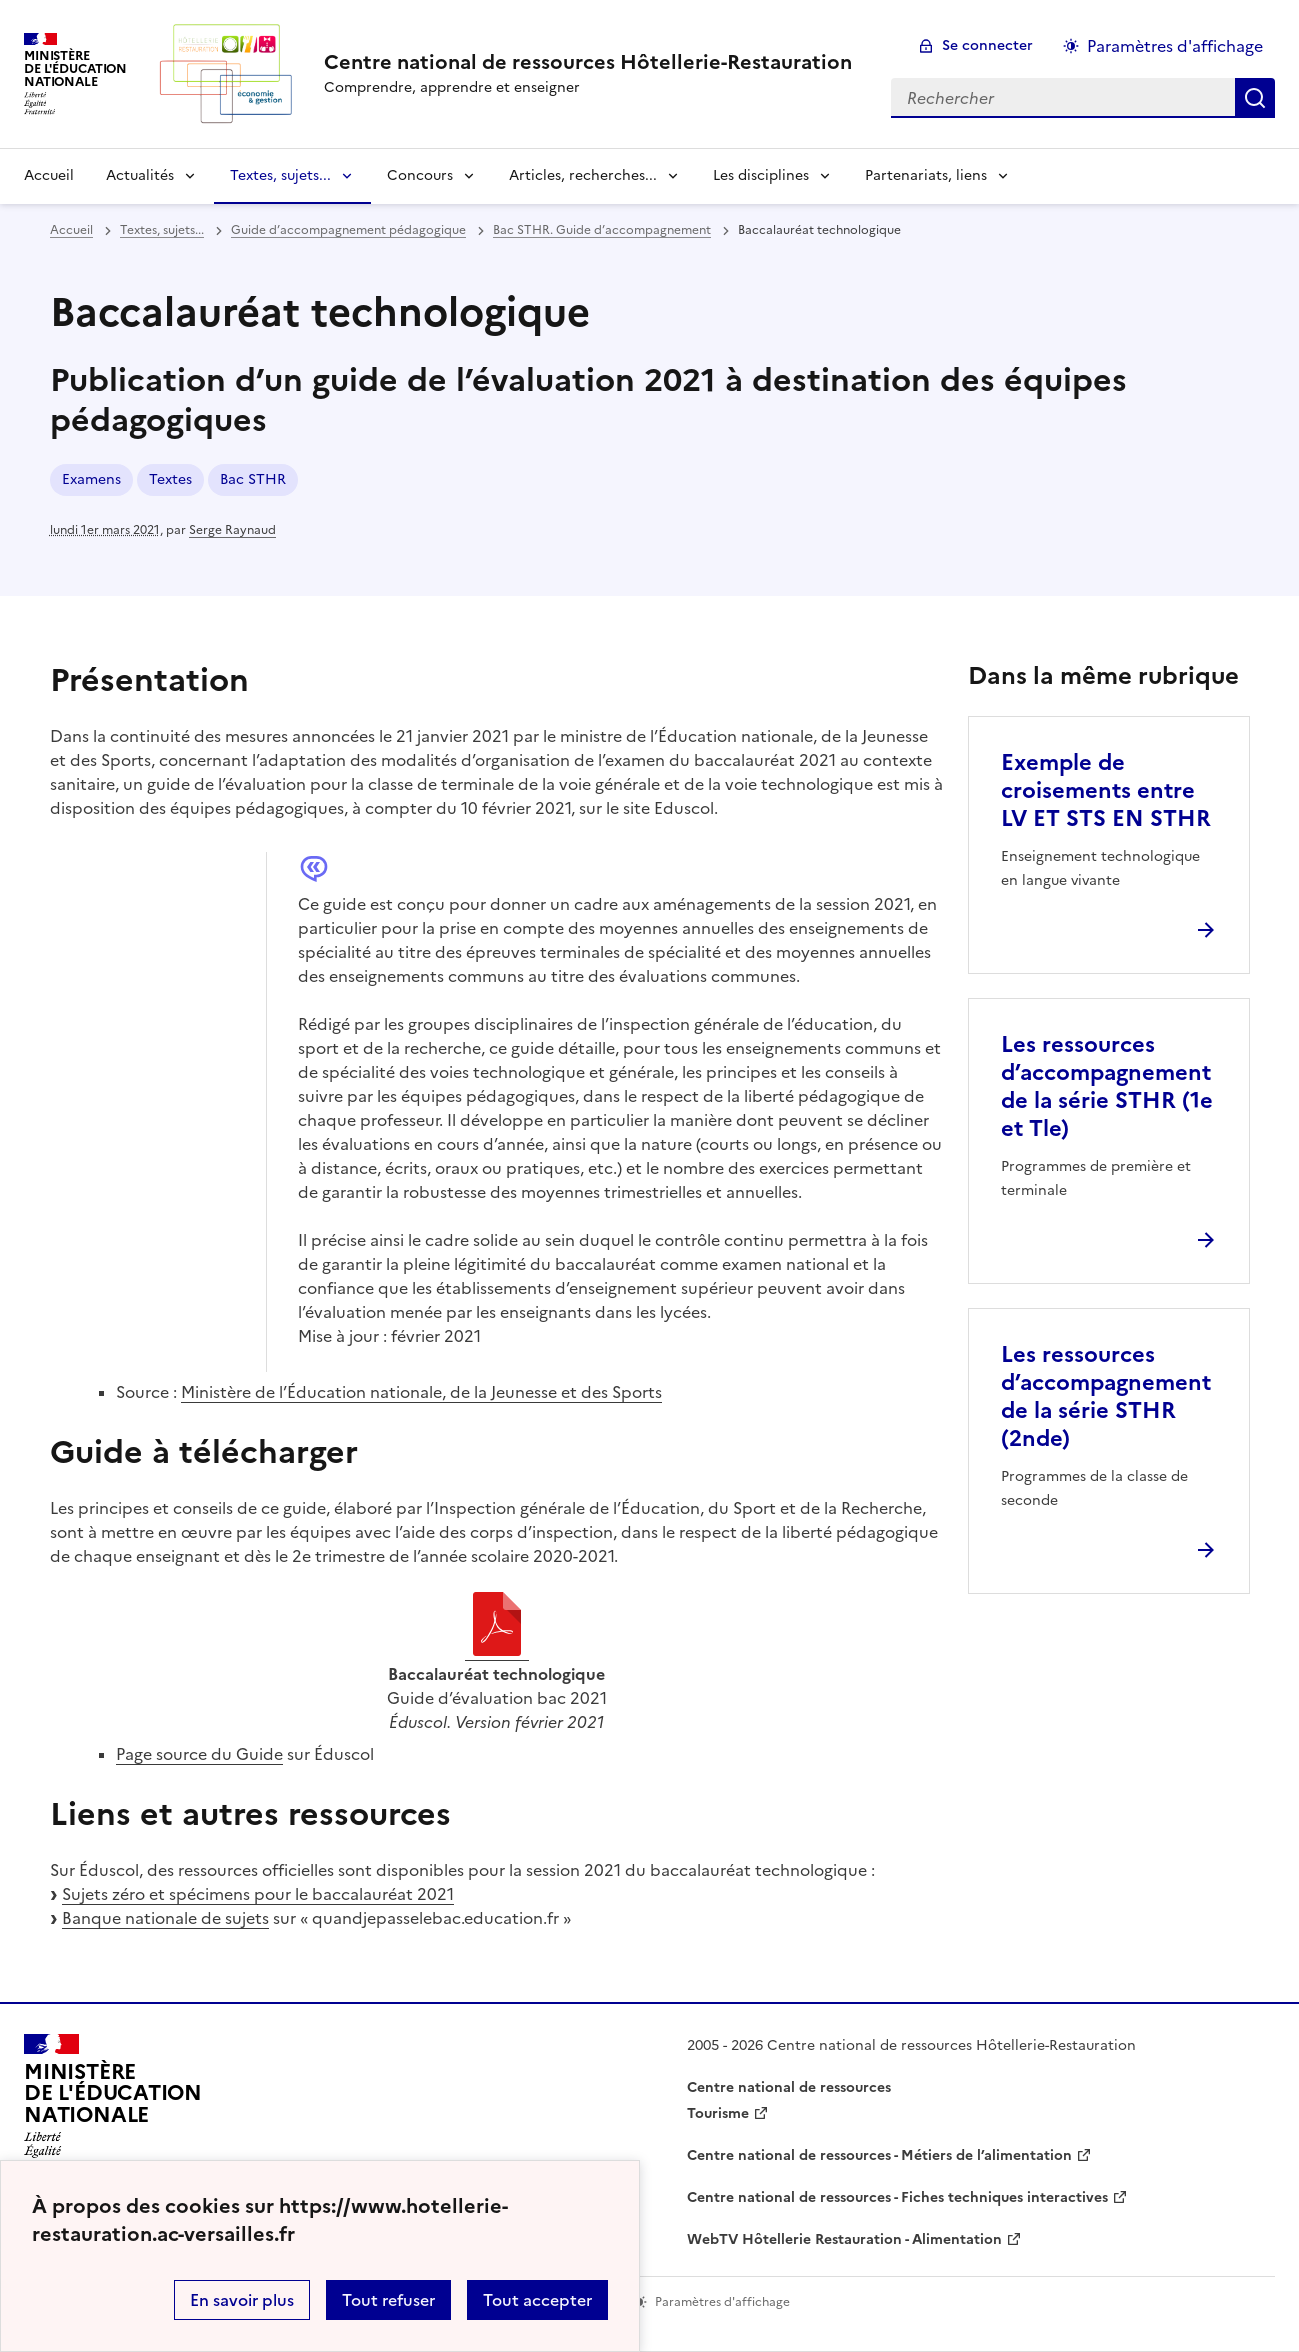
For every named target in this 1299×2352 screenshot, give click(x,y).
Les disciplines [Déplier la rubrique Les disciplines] (761, 175)
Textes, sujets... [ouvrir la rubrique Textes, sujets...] (162, 230)
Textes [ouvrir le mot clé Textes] (170, 479)
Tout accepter (537, 2300)
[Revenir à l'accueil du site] (113, 2102)
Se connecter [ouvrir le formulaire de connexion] (987, 45)
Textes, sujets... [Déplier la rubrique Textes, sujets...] (280, 175)
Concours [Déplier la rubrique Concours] (420, 175)
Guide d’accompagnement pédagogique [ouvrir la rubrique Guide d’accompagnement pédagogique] (348, 230)
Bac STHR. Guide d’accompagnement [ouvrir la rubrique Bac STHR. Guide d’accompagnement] (602, 230)
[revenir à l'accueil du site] (588, 62)
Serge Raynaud (232, 530)
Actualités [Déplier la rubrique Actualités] (140, 175)
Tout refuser (388, 2300)
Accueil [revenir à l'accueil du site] (49, 175)
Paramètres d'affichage (1175, 46)
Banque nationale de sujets (165, 1918)
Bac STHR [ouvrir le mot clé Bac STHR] (253, 479)
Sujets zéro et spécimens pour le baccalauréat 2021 (258, 1894)
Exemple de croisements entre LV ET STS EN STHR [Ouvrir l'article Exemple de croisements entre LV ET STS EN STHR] (1106, 790)
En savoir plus (242, 2300)
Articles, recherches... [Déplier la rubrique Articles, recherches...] (583, 175)
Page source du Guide (199, 1754)
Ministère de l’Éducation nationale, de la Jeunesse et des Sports (421, 1392)
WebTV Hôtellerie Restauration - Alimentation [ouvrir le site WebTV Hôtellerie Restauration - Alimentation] (844, 2239)
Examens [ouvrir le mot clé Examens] (91, 479)
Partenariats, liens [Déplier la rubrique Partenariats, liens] (926, 175)
